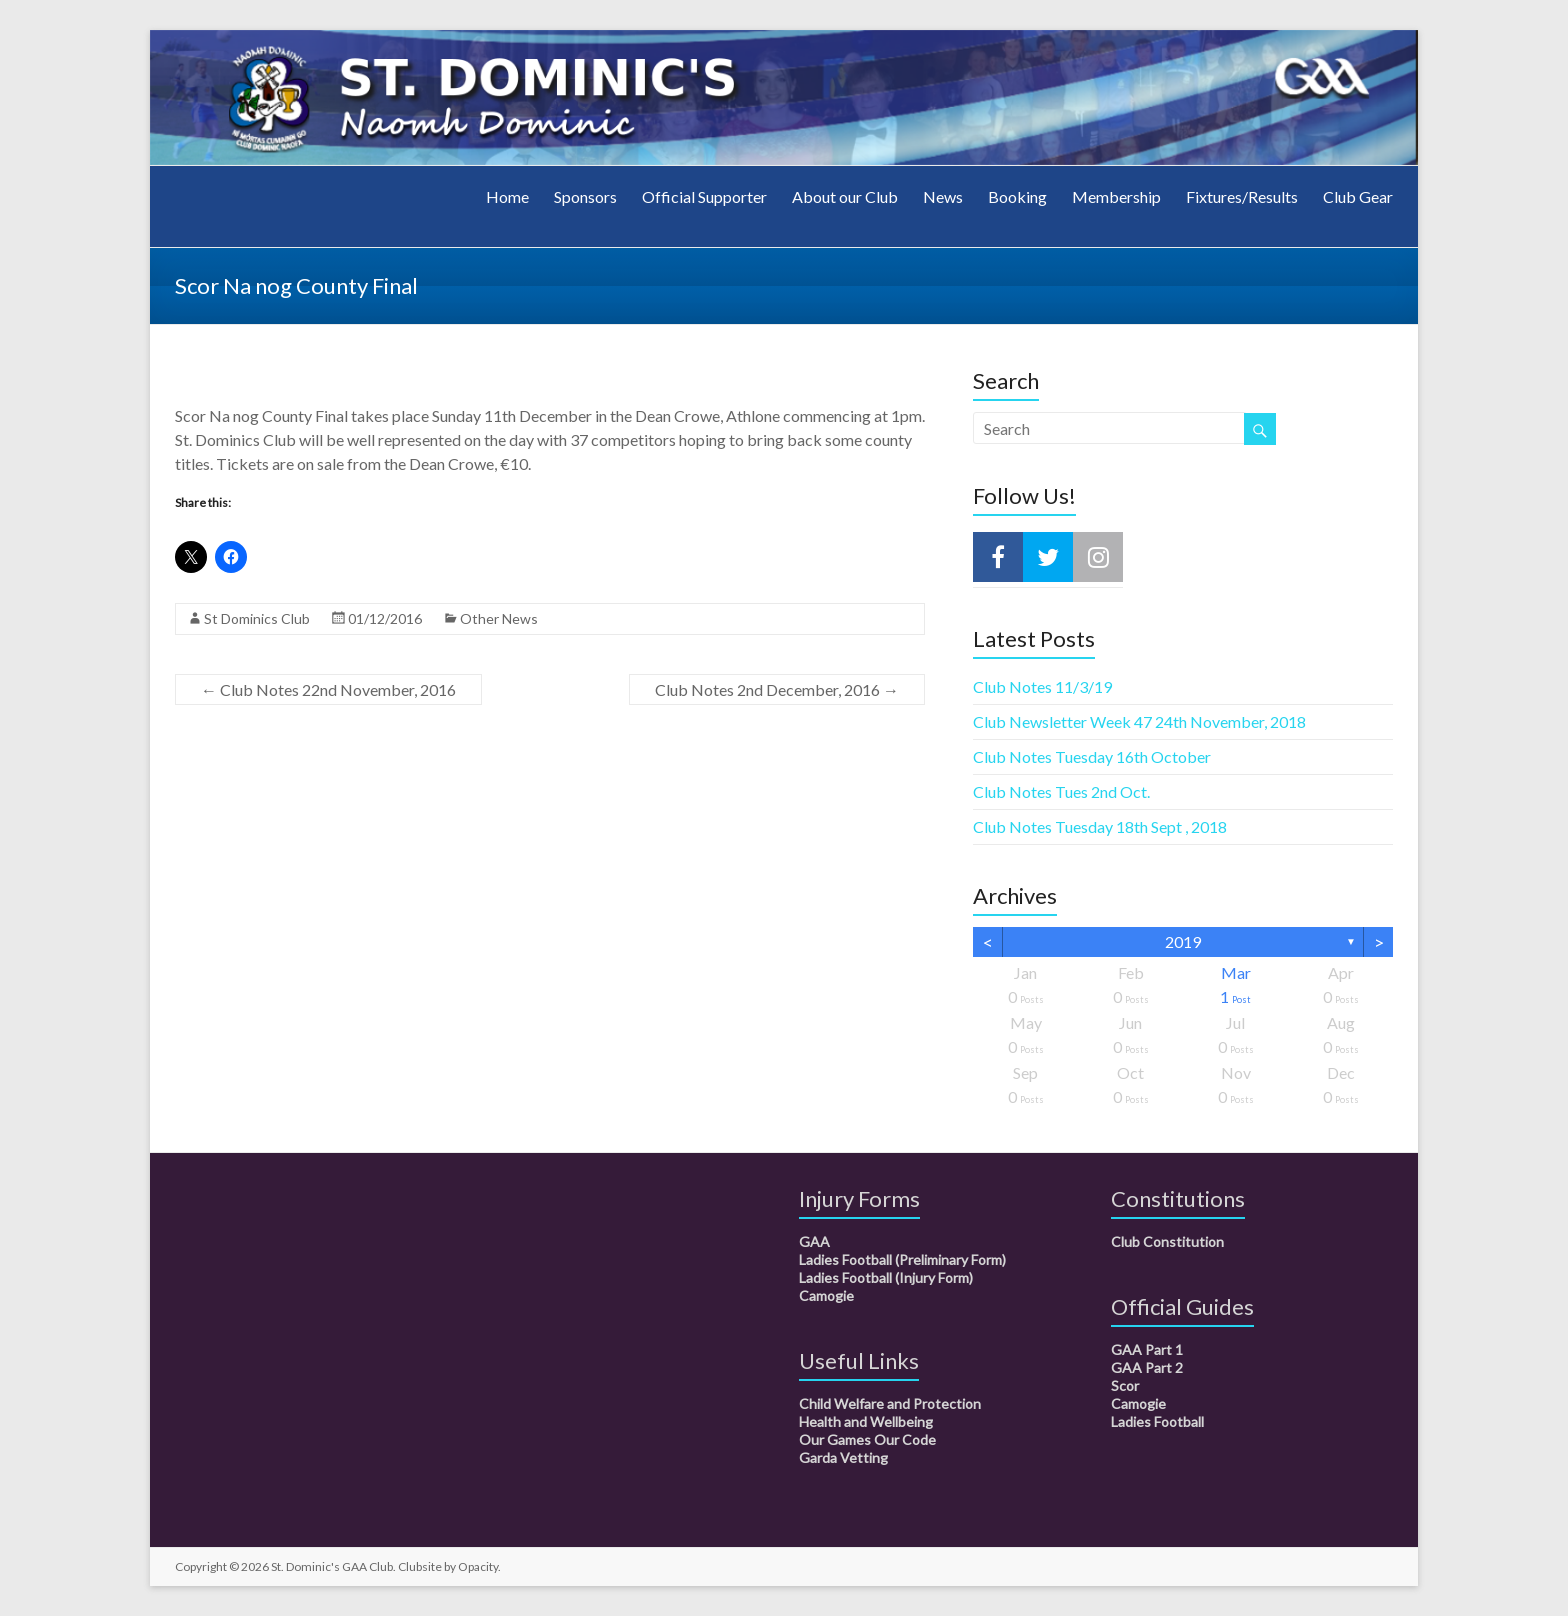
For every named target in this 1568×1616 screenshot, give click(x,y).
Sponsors (585, 196)
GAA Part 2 (1147, 1367)
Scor (1125, 1385)
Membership (1116, 196)
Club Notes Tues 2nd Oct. (1061, 791)
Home (507, 196)
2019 (1183, 941)
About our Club (845, 196)
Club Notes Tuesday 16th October (1092, 756)
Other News (499, 618)
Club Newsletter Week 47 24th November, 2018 (1139, 721)
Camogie (826, 1295)
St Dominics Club (257, 618)
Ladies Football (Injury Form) (886, 1277)
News (943, 196)
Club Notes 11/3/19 (1042, 686)
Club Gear (1358, 196)
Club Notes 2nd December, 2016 (777, 689)
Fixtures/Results (1242, 196)
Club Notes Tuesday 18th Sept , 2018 (1100, 826)
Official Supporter (704, 196)
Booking (1017, 196)
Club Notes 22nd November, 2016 (328, 689)
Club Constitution (1167, 1241)
